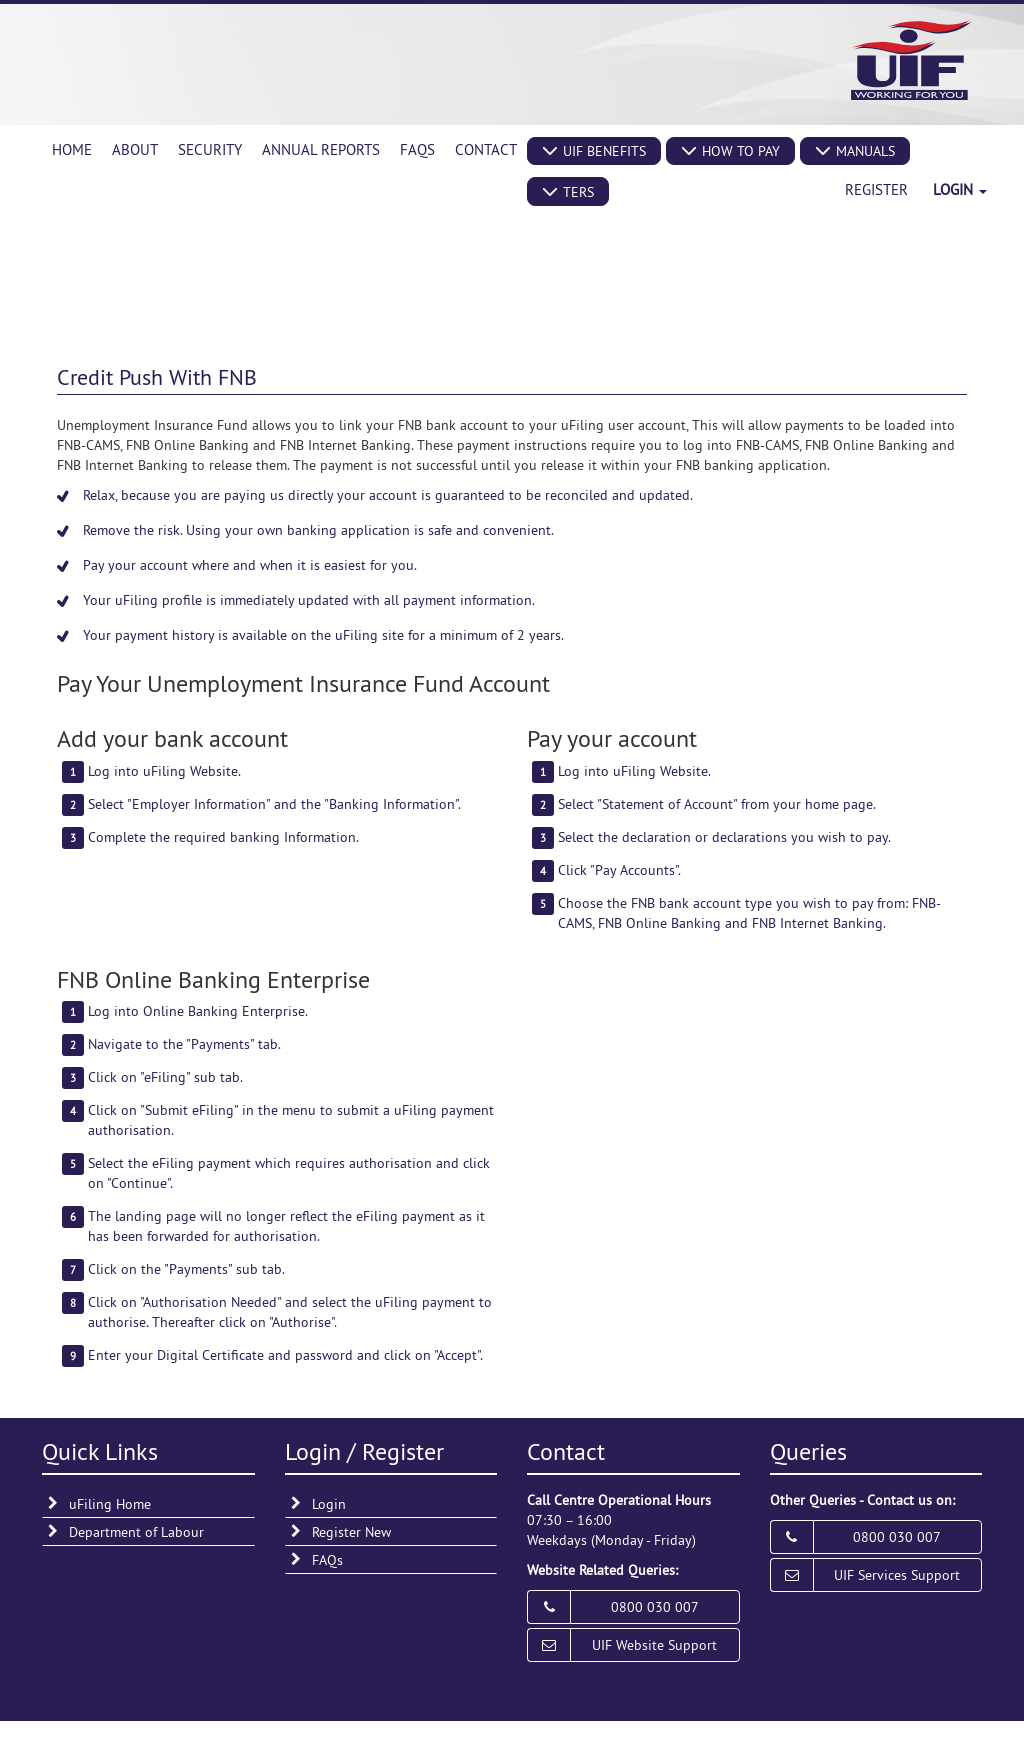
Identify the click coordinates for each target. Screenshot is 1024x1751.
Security (210, 149)
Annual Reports (321, 149)
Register (876, 189)
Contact (486, 149)
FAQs (417, 149)
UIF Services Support (897, 1575)
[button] (594, 151)
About (135, 149)
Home (72, 149)
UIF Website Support (654, 1645)
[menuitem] (72, 150)
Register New (351, 1532)
